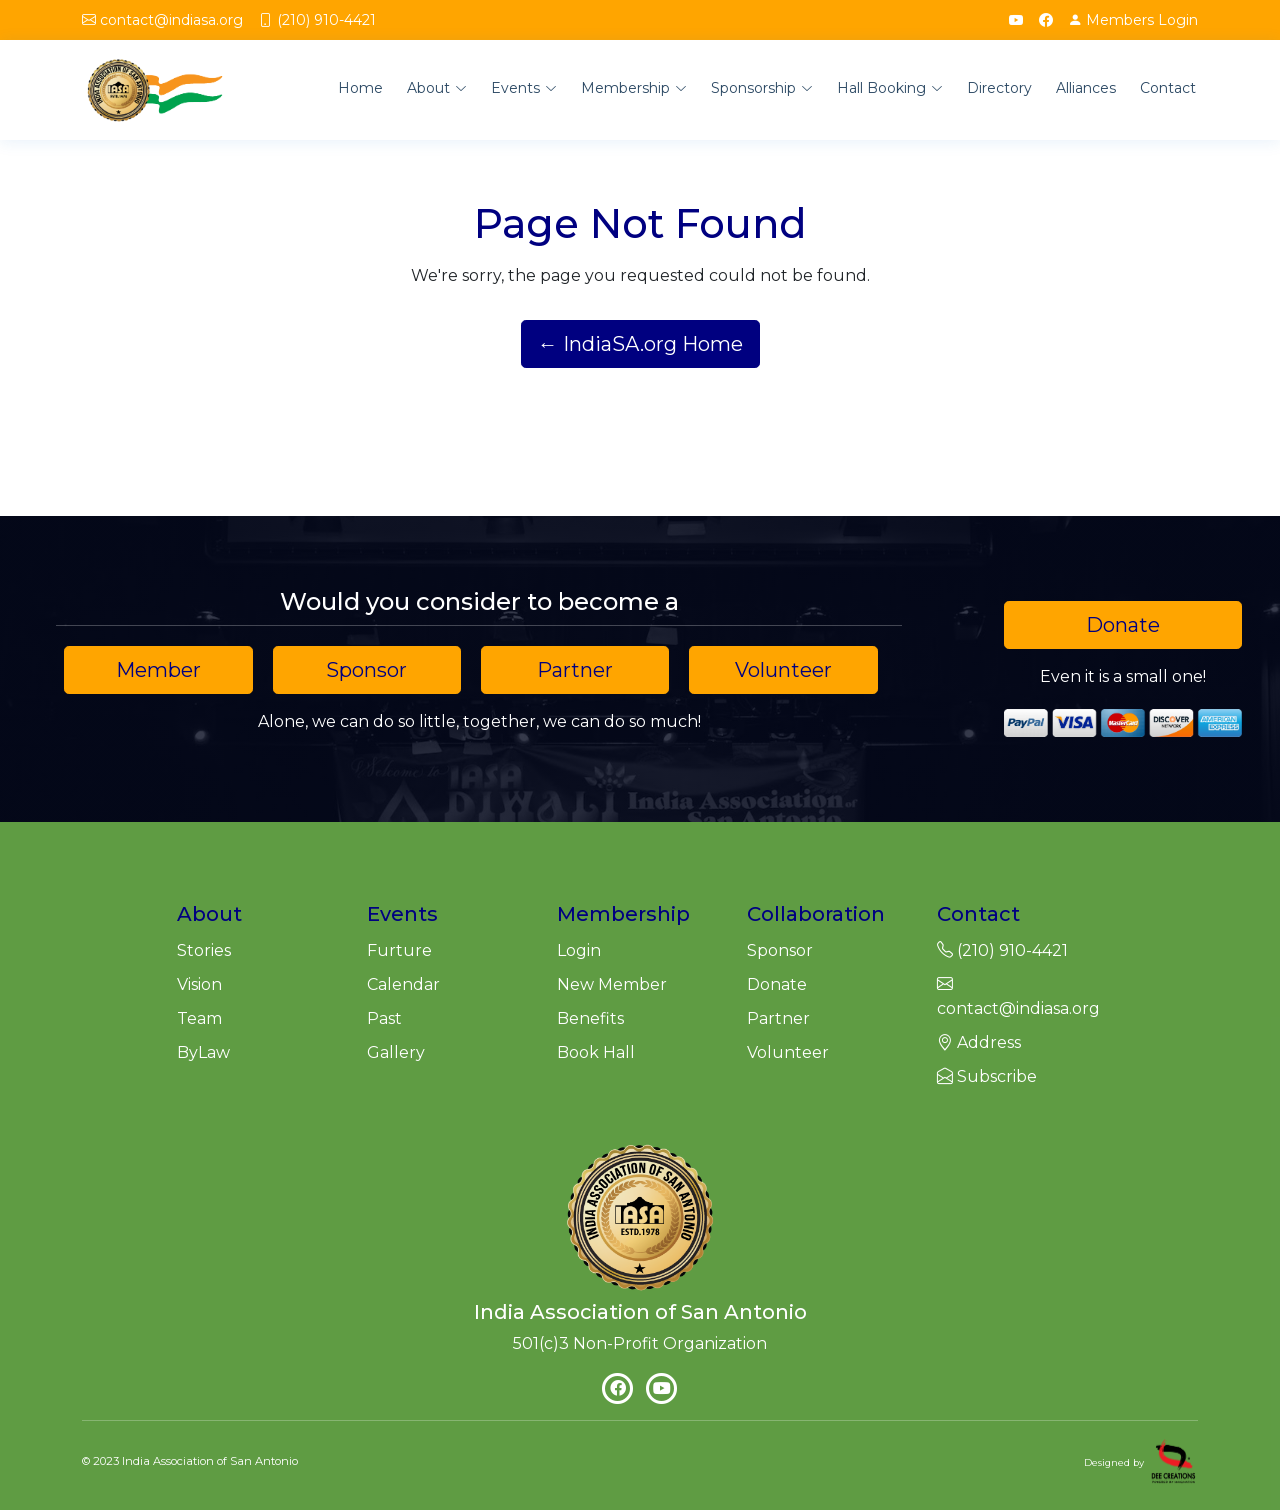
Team (199, 1018)
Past (384, 1018)
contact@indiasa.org (171, 20)
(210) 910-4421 (326, 20)
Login (1133, 20)
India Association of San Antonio (210, 1461)
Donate (1123, 625)
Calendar (403, 984)
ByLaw (203, 1052)
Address (979, 1042)
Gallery (396, 1052)
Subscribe (987, 1076)
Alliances (1086, 88)
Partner (575, 670)
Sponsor (366, 670)
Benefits (590, 1018)
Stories (204, 950)
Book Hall (596, 1052)
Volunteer (783, 670)
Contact (1168, 88)
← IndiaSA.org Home (640, 344)
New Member (612, 984)
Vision (199, 984)
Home (360, 88)
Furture (399, 950)
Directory (999, 88)
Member (158, 670)
